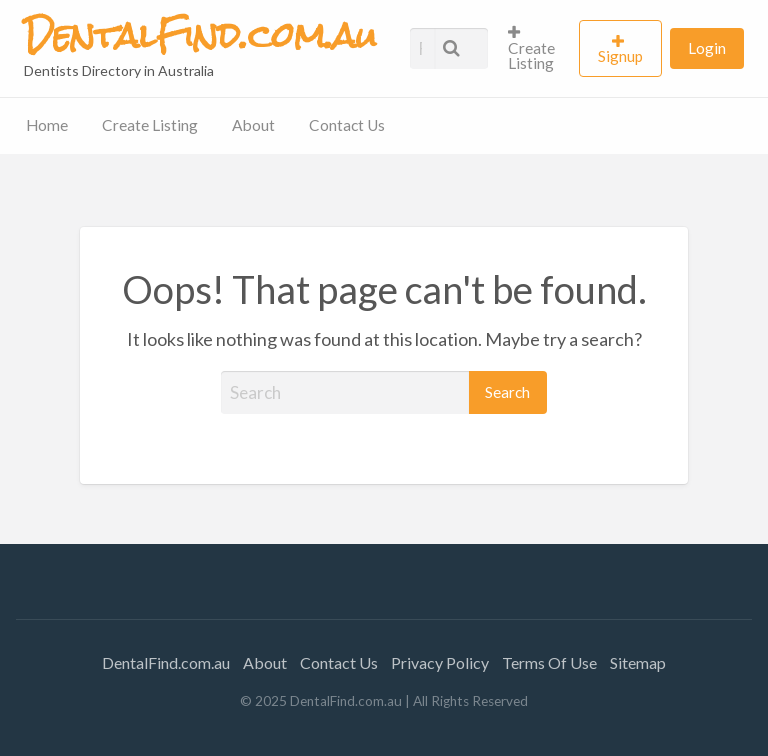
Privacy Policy (440, 662)
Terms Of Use (549, 662)
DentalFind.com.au (166, 662)
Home (47, 125)
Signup (620, 56)
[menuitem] (535, 48)
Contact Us (347, 125)
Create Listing (531, 48)
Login (707, 48)
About (253, 125)
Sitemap (638, 662)
